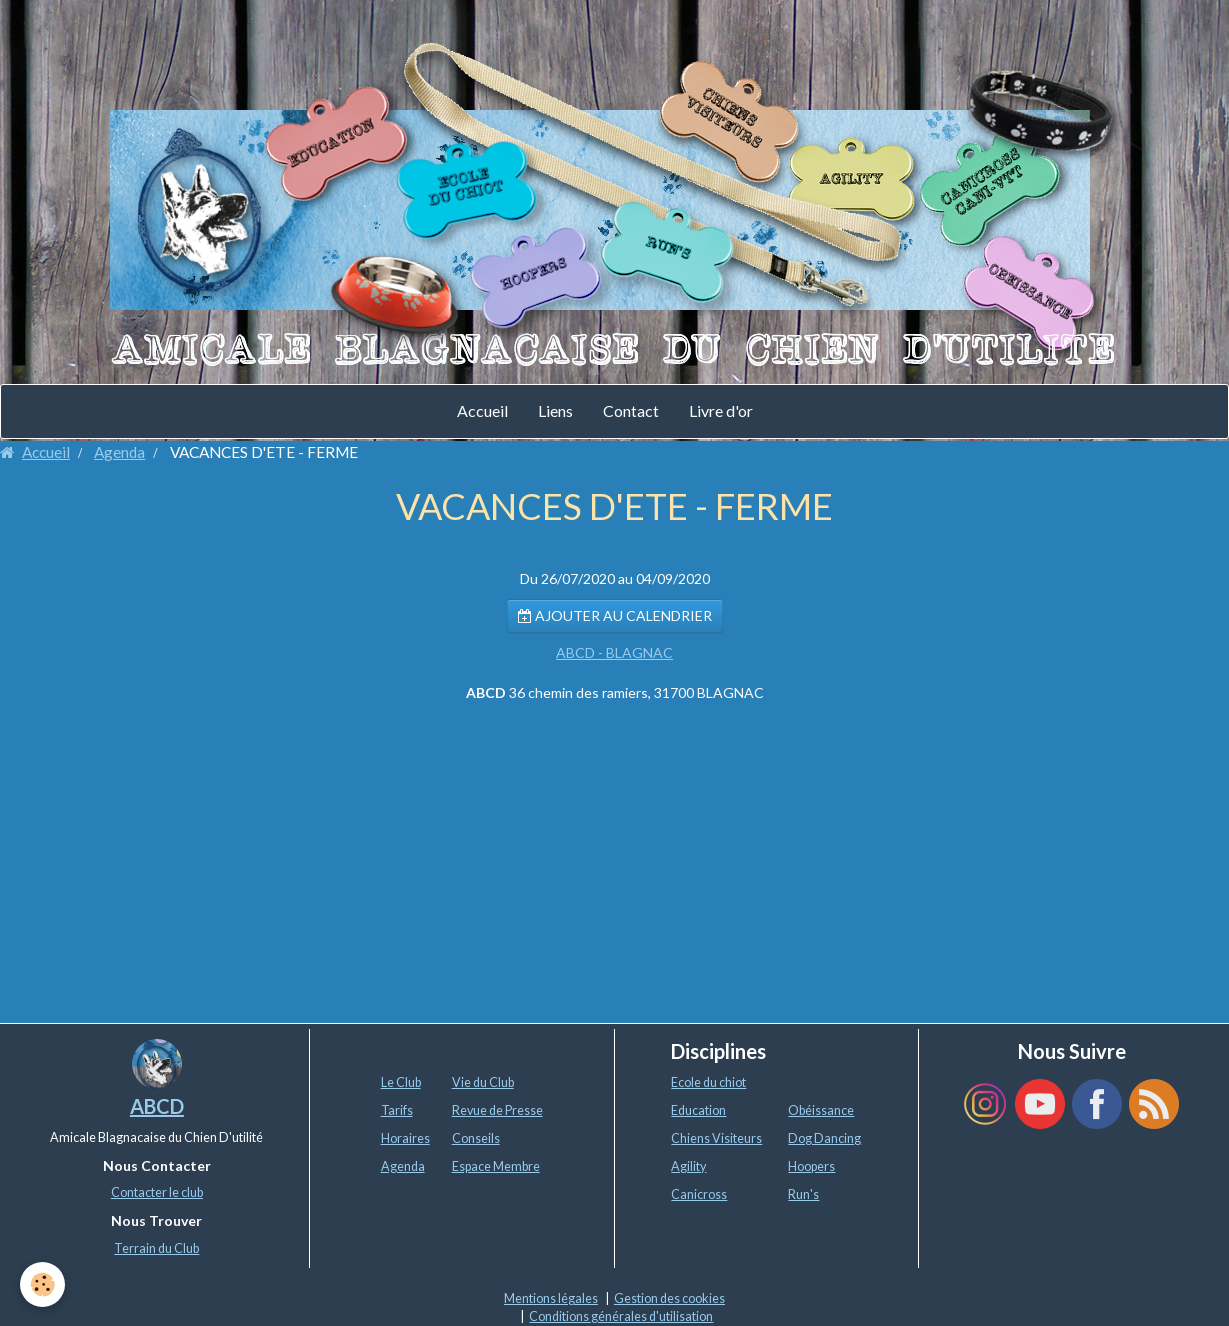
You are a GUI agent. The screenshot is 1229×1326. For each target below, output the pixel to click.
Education (698, 1110)
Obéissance (821, 1110)
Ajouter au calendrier (615, 615)
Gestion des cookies (669, 1298)
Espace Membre (496, 1166)
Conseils (476, 1138)
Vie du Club (483, 1082)
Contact (631, 410)
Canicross (699, 1194)
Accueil (482, 410)
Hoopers (811, 1166)
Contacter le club (157, 1192)
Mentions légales (551, 1298)
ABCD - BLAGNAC (614, 652)
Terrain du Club (156, 1248)
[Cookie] (42, 1284)
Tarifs (397, 1110)
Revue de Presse (497, 1110)
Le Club (401, 1082)
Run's (803, 1194)
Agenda (119, 452)
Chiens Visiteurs (716, 1138)
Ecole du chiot (708, 1082)
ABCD (157, 1106)
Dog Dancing (824, 1138)
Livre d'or (721, 410)
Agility (688, 1166)
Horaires (405, 1138)
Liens (555, 410)
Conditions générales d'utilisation (621, 1316)
